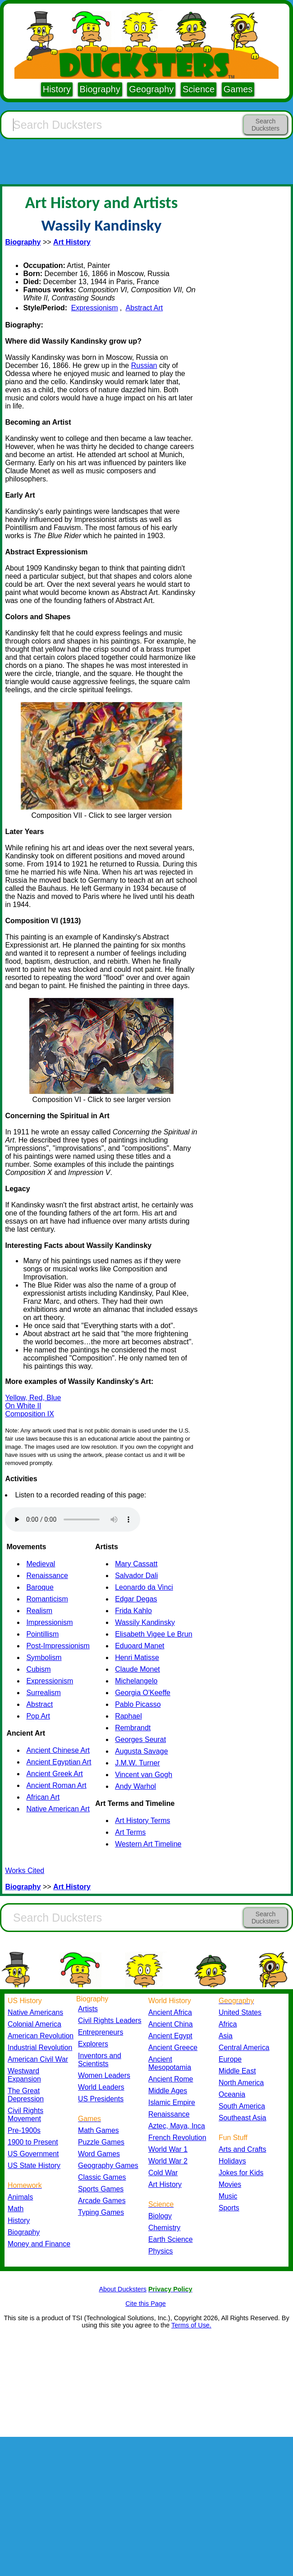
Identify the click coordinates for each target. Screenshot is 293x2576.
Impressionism (49, 1622)
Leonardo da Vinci (144, 1587)
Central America (244, 2047)
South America (242, 2106)
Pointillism (42, 1634)
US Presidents (101, 2099)
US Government (33, 2154)
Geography (151, 89)
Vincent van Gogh (143, 1774)
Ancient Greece (172, 2047)
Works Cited (24, 1870)
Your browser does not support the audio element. (72, 1519)
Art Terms (130, 1832)
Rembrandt (133, 1728)
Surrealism (43, 1692)
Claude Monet (137, 1669)
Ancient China (170, 2024)
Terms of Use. (191, 2325)
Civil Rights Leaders (110, 2020)
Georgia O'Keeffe (142, 1692)
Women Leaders (104, 2075)
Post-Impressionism (57, 1646)
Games (238, 89)
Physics (160, 2251)
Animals (20, 2197)
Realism (39, 1611)
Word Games (99, 2154)
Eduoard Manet (139, 1646)
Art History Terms (142, 1820)
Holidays (232, 2161)
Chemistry (164, 2227)
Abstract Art (144, 308)
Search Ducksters (265, 125)
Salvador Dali (136, 1575)
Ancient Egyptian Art (58, 1762)
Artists (88, 2009)
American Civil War (38, 2059)
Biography (100, 89)
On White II (23, 1406)
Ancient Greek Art (54, 1774)
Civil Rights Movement (25, 2114)
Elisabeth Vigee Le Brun (153, 1634)
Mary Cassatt (136, 1564)
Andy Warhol (135, 1786)
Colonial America (34, 2024)
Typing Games (101, 2212)
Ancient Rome (170, 2079)
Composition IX (29, 1414)
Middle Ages (167, 2091)
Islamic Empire (171, 2102)
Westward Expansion (24, 2075)
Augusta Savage (141, 1751)
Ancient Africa (170, 2012)
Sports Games (101, 2189)
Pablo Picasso (137, 1704)
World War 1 (168, 2149)
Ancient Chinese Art (58, 1750)
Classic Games (102, 2177)
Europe (230, 2059)
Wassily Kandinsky (145, 1622)
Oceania (232, 2094)
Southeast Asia (242, 2118)
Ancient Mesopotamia (169, 2063)
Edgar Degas (136, 1599)
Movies (230, 2184)
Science (199, 89)
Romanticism (47, 1599)
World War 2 (168, 2161)
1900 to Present (33, 2142)
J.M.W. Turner (137, 1763)
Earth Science (170, 2239)
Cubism (38, 1669)
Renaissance (47, 1575)
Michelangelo (136, 1681)
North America (241, 2082)
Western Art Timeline (148, 1844)
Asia (226, 2036)
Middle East (237, 2071)
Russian (144, 365)
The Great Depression (26, 2095)
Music (228, 2196)
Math (15, 2209)
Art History (165, 2184)
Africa (228, 2024)
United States (240, 2012)
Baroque (40, 1587)
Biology (160, 2216)
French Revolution (177, 2137)
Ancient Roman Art (56, 1785)
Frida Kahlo (133, 1611)
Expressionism (94, 308)
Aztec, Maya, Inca (176, 2126)
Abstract (39, 1704)
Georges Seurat (140, 1739)
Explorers (93, 2044)
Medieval (40, 1564)
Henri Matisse (137, 1657)
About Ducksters (122, 2289)
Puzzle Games (101, 2142)
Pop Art (38, 1716)
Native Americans (35, 2012)
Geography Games (108, 2165)
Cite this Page (145, 2303)
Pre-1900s (24, 2130)
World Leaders (101, 2087)
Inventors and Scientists (99, 2060)
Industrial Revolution (40, 2047)
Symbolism (43, 1657)
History (57, 89)
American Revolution (40, 2036)
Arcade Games (102, 2200)
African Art (43, 1797)
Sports (229, 2208)
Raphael (128, 1716)
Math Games (98, 2130)
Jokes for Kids (241, 2173)
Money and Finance (39, 2244)
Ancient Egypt (170, 2036)
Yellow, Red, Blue (33, 1397)
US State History (34, 2165)
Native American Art (58, 1809)
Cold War (163, 2173)
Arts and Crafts (242, 2149)
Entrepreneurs (100, 2032)
